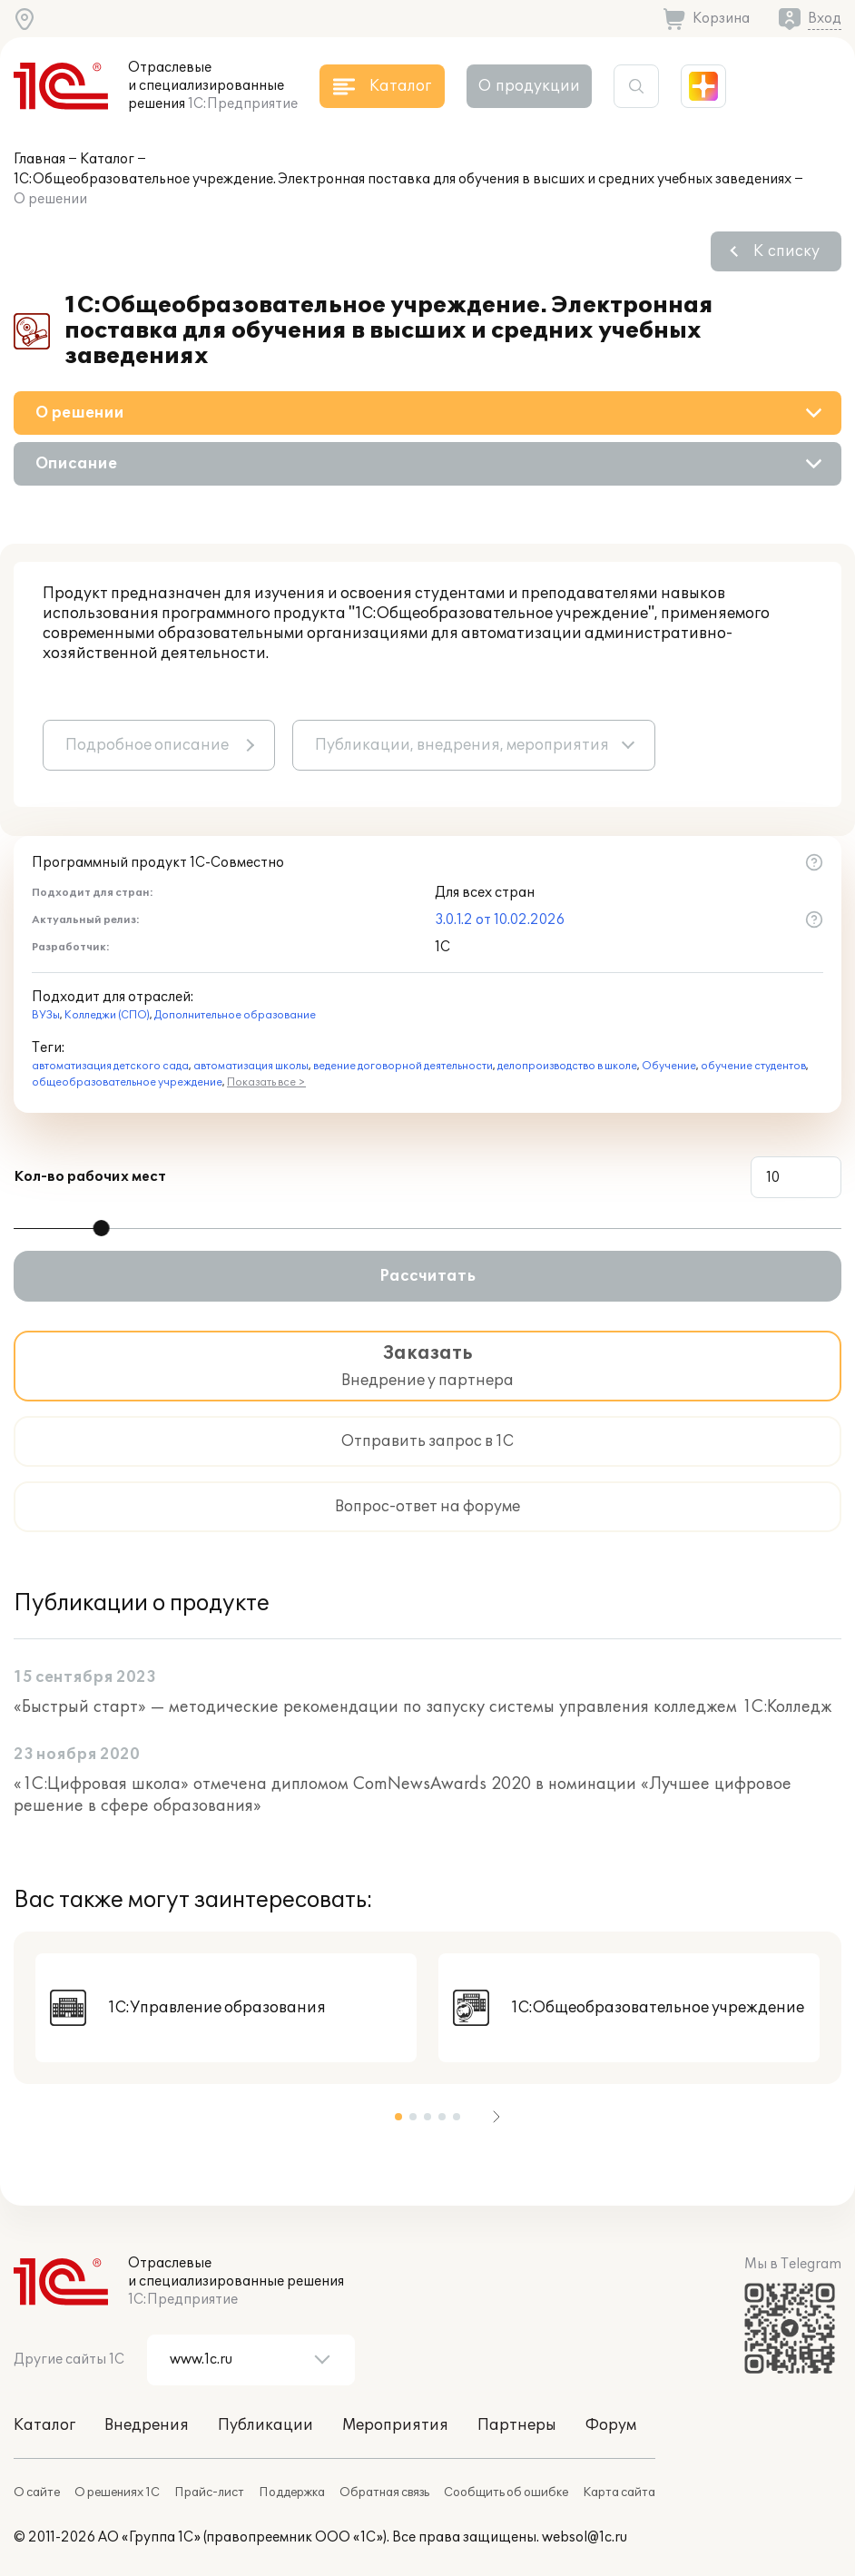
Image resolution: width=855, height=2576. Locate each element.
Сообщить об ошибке (506, 2492)
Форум (610, 2425)
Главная (39, 159)
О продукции (529, 86)
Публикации (265, 2425)
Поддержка (292, 2492)
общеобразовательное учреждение (127, 1082)
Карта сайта (619, 2492)
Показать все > (266, 1082)
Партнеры (516, 2425)
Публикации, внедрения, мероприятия (462, 745)
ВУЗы (46, 1015)
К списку (786, 251)
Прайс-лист (209, 2492)
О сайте (37, 2492)
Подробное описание (147, 745)
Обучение (669, 1066)
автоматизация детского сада (110, 1066)
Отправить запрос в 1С (427, 1441)
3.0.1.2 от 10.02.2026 (500, 920)
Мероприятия (395, 2425)
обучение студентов (753, 1066)
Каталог (107, 159)
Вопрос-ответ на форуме (427, 1507)
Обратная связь (384, 2492)
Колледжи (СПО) (107, 1015)
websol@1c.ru (584, 2537)
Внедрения (146, 2425)
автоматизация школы (251, 1066)
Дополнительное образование (235, 1015)
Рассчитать (427, 1276)
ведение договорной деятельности (403, 1066)
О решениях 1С (117, 2492)
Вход (824, 18)
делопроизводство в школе (567, 1066)
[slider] (101, 1228)
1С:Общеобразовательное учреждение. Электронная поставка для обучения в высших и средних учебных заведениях (402, 179)
